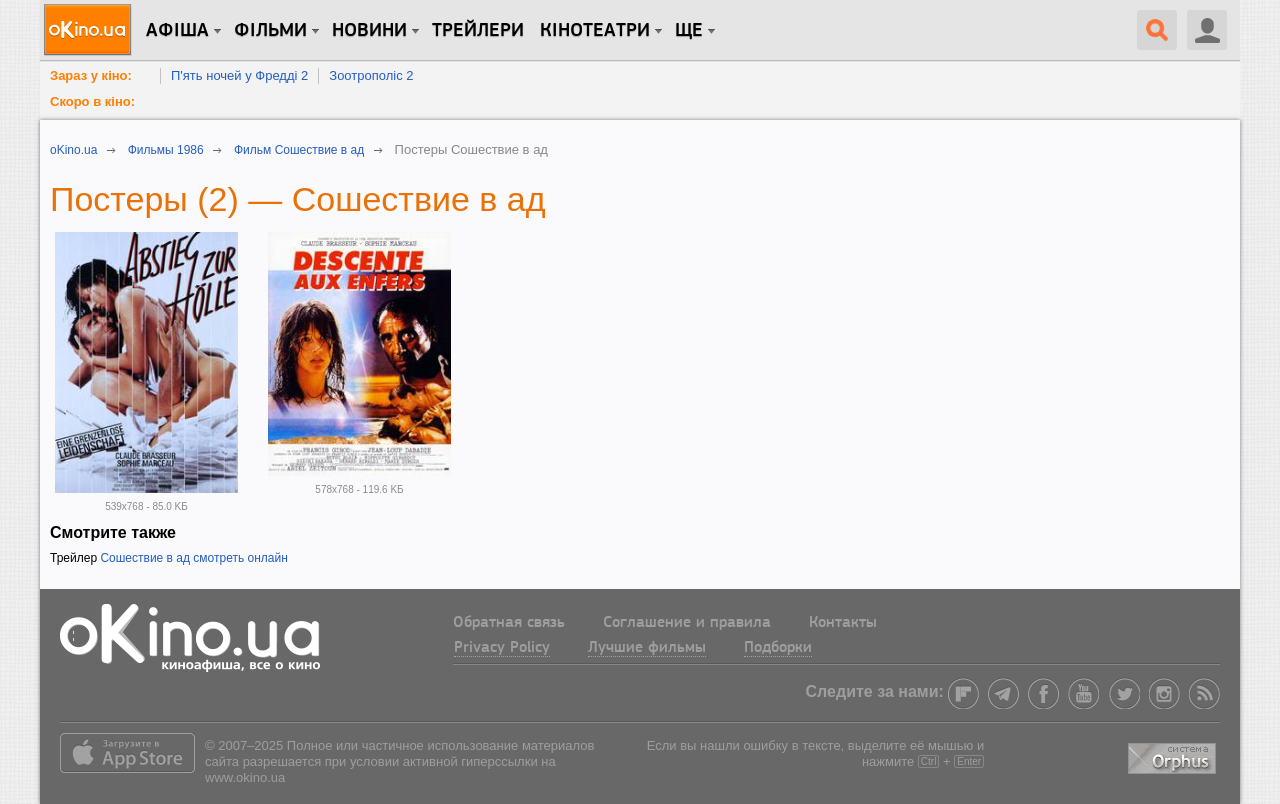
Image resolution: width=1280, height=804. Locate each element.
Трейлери (478, 31)
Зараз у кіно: (91, 75)
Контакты (843, 623)
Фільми (270, 31)
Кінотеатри (595, 31)
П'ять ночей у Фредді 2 (239, 75)
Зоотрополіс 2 (371, 75)
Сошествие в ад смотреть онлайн (193, 558)
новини (369, 31)
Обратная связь (509, 623)
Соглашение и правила (687, 623)
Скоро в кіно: (92, 101)
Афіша (177, 31)
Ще (689, 31)
